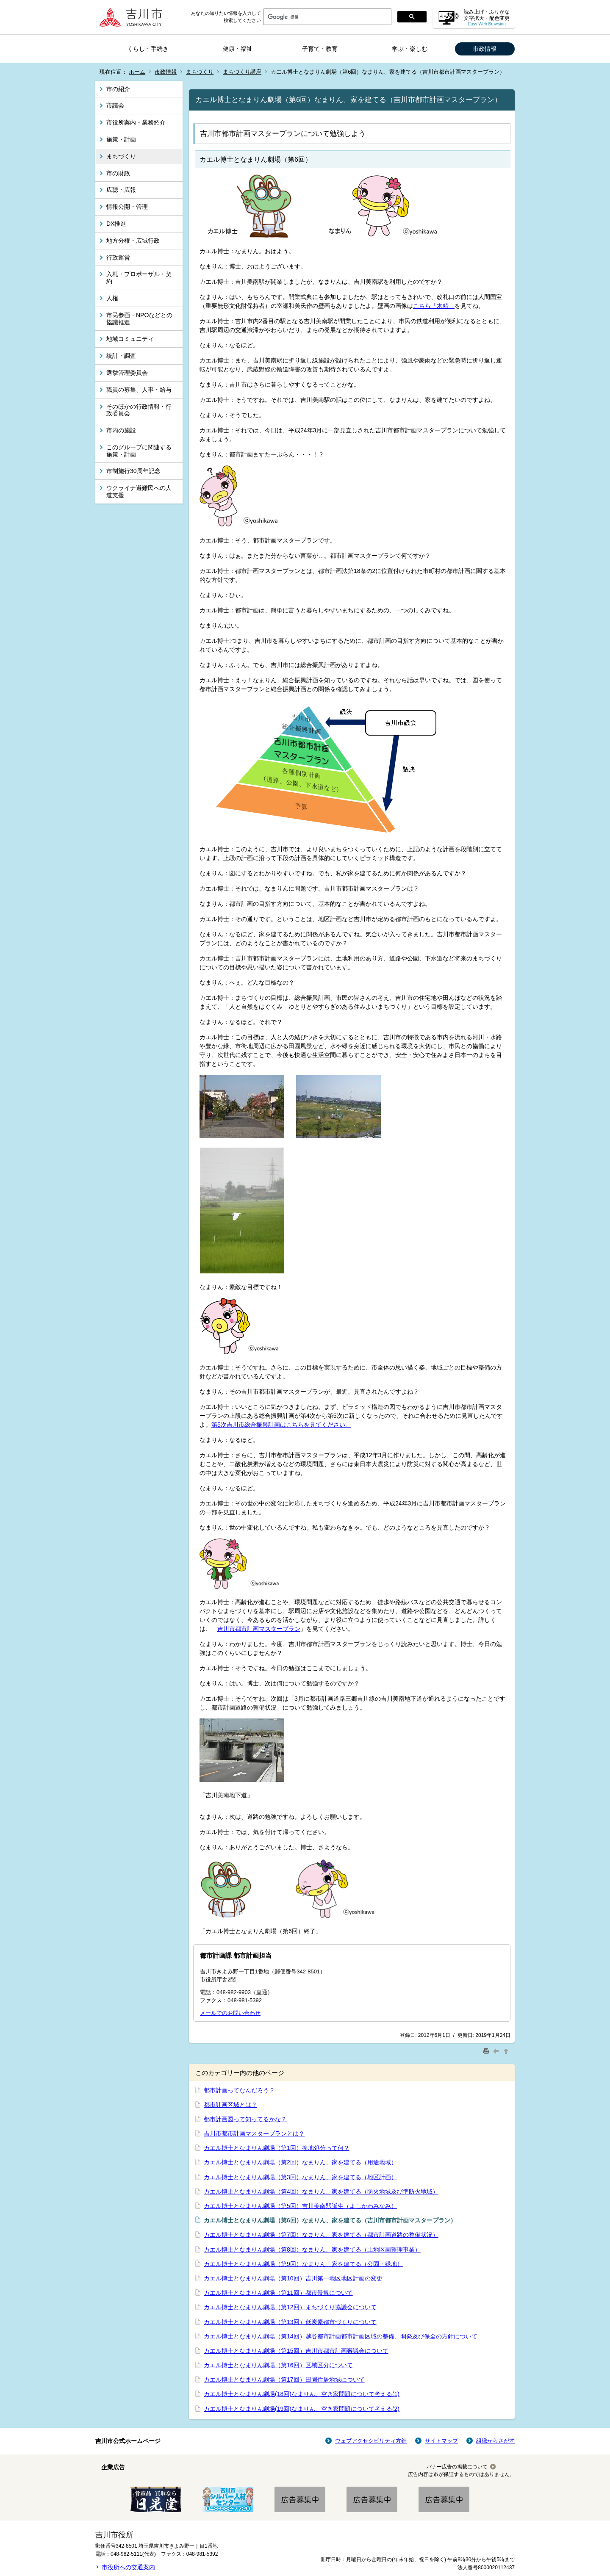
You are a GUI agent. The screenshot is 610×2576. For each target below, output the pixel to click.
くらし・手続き (148, 48)
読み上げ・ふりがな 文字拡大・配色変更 (486, 17)
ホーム (137, 72)
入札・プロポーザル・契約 (139, 278)
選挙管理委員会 (127, 372)
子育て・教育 (320, 48)
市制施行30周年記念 (133, 471)
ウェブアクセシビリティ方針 (371, 2441)
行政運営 (118, 257)
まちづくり (200, 72)
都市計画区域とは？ (230, 2104)
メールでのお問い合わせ (230, 2013)
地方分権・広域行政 (133, 240)
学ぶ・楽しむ (409, 48)
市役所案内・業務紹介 (136, 122)
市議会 (115, 105)
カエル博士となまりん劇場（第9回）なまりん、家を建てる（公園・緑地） (303, 2264)
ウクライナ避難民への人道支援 (139, 491)
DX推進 (116, 223)
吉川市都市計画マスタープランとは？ (254, 2133)
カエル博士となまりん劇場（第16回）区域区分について (278, 2365)
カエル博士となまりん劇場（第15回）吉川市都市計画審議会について (296, 2350)
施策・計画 (121, 139)
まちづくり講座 (242, 72)
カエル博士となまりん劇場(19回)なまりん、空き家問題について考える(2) (301, 2408)
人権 (112, 298)
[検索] (326, 17)
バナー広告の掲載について (457, 2467)
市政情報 (484, 48)
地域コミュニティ (130, 338)
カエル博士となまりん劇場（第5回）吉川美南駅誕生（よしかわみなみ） (300, 2205)
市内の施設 (121, 430)
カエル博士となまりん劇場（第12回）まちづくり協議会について (290, 2307)
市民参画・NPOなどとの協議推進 (139, 319)
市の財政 (118, 173)
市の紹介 (118, 89)
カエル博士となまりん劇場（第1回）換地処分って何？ (276, 2147)
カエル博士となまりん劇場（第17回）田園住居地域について (284, 2379)
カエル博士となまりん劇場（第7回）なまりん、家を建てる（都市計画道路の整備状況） (321, 2234)
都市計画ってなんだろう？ (239, 2090)
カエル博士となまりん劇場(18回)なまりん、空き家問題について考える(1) (301, 2394)
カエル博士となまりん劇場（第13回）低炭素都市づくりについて (290, 2322)
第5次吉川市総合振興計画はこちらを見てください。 (281, 1424)
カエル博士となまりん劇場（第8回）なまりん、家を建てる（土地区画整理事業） (312, 2249)
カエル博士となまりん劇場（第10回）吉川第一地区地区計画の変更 (293, 2278)
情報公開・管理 (127, 206)
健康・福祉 (237, 48)
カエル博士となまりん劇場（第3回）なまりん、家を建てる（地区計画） (300, 2177)
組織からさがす (495, 2441)
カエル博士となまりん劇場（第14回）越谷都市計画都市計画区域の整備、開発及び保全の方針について (340, 2336)
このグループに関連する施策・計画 (139, 451)
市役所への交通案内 (128, 2567)
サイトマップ (441, 2441)
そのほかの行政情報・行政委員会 (139, 410)
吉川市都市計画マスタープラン (258, 1628)
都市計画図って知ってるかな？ (245, 2119)
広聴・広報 (121, 189)
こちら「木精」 (434, 305)
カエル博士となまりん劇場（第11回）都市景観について (278, 2292)
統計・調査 (121, 355)
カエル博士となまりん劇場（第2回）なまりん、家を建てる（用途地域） (300, 2162)
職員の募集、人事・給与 (139, 389)
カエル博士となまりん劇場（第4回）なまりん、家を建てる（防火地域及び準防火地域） (321, 2191)
